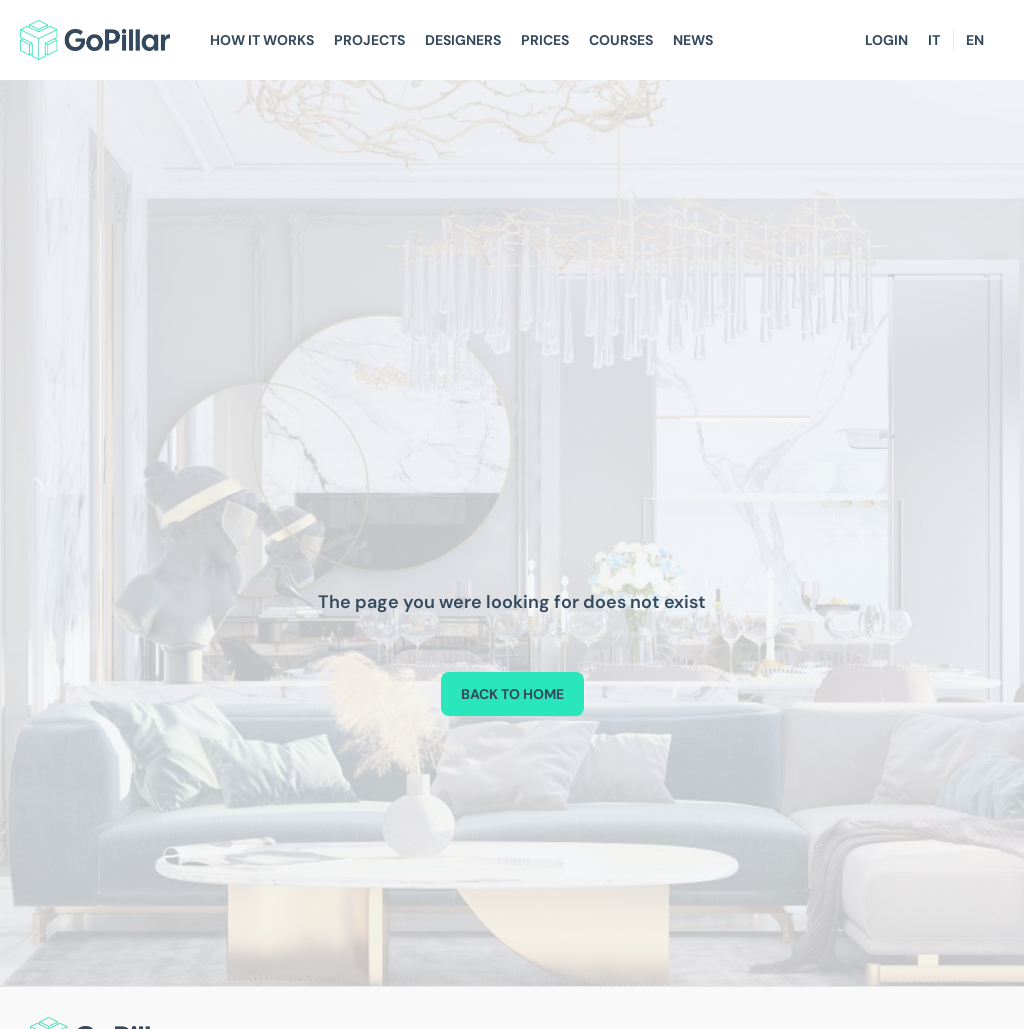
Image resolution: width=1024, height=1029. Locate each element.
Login (886, 40)
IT (934, 40)
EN (975, 40)
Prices (545, 40)
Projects (369, 40)
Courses (621, 40)
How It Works (262, 40)
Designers (463, 40)
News (693, 40)
